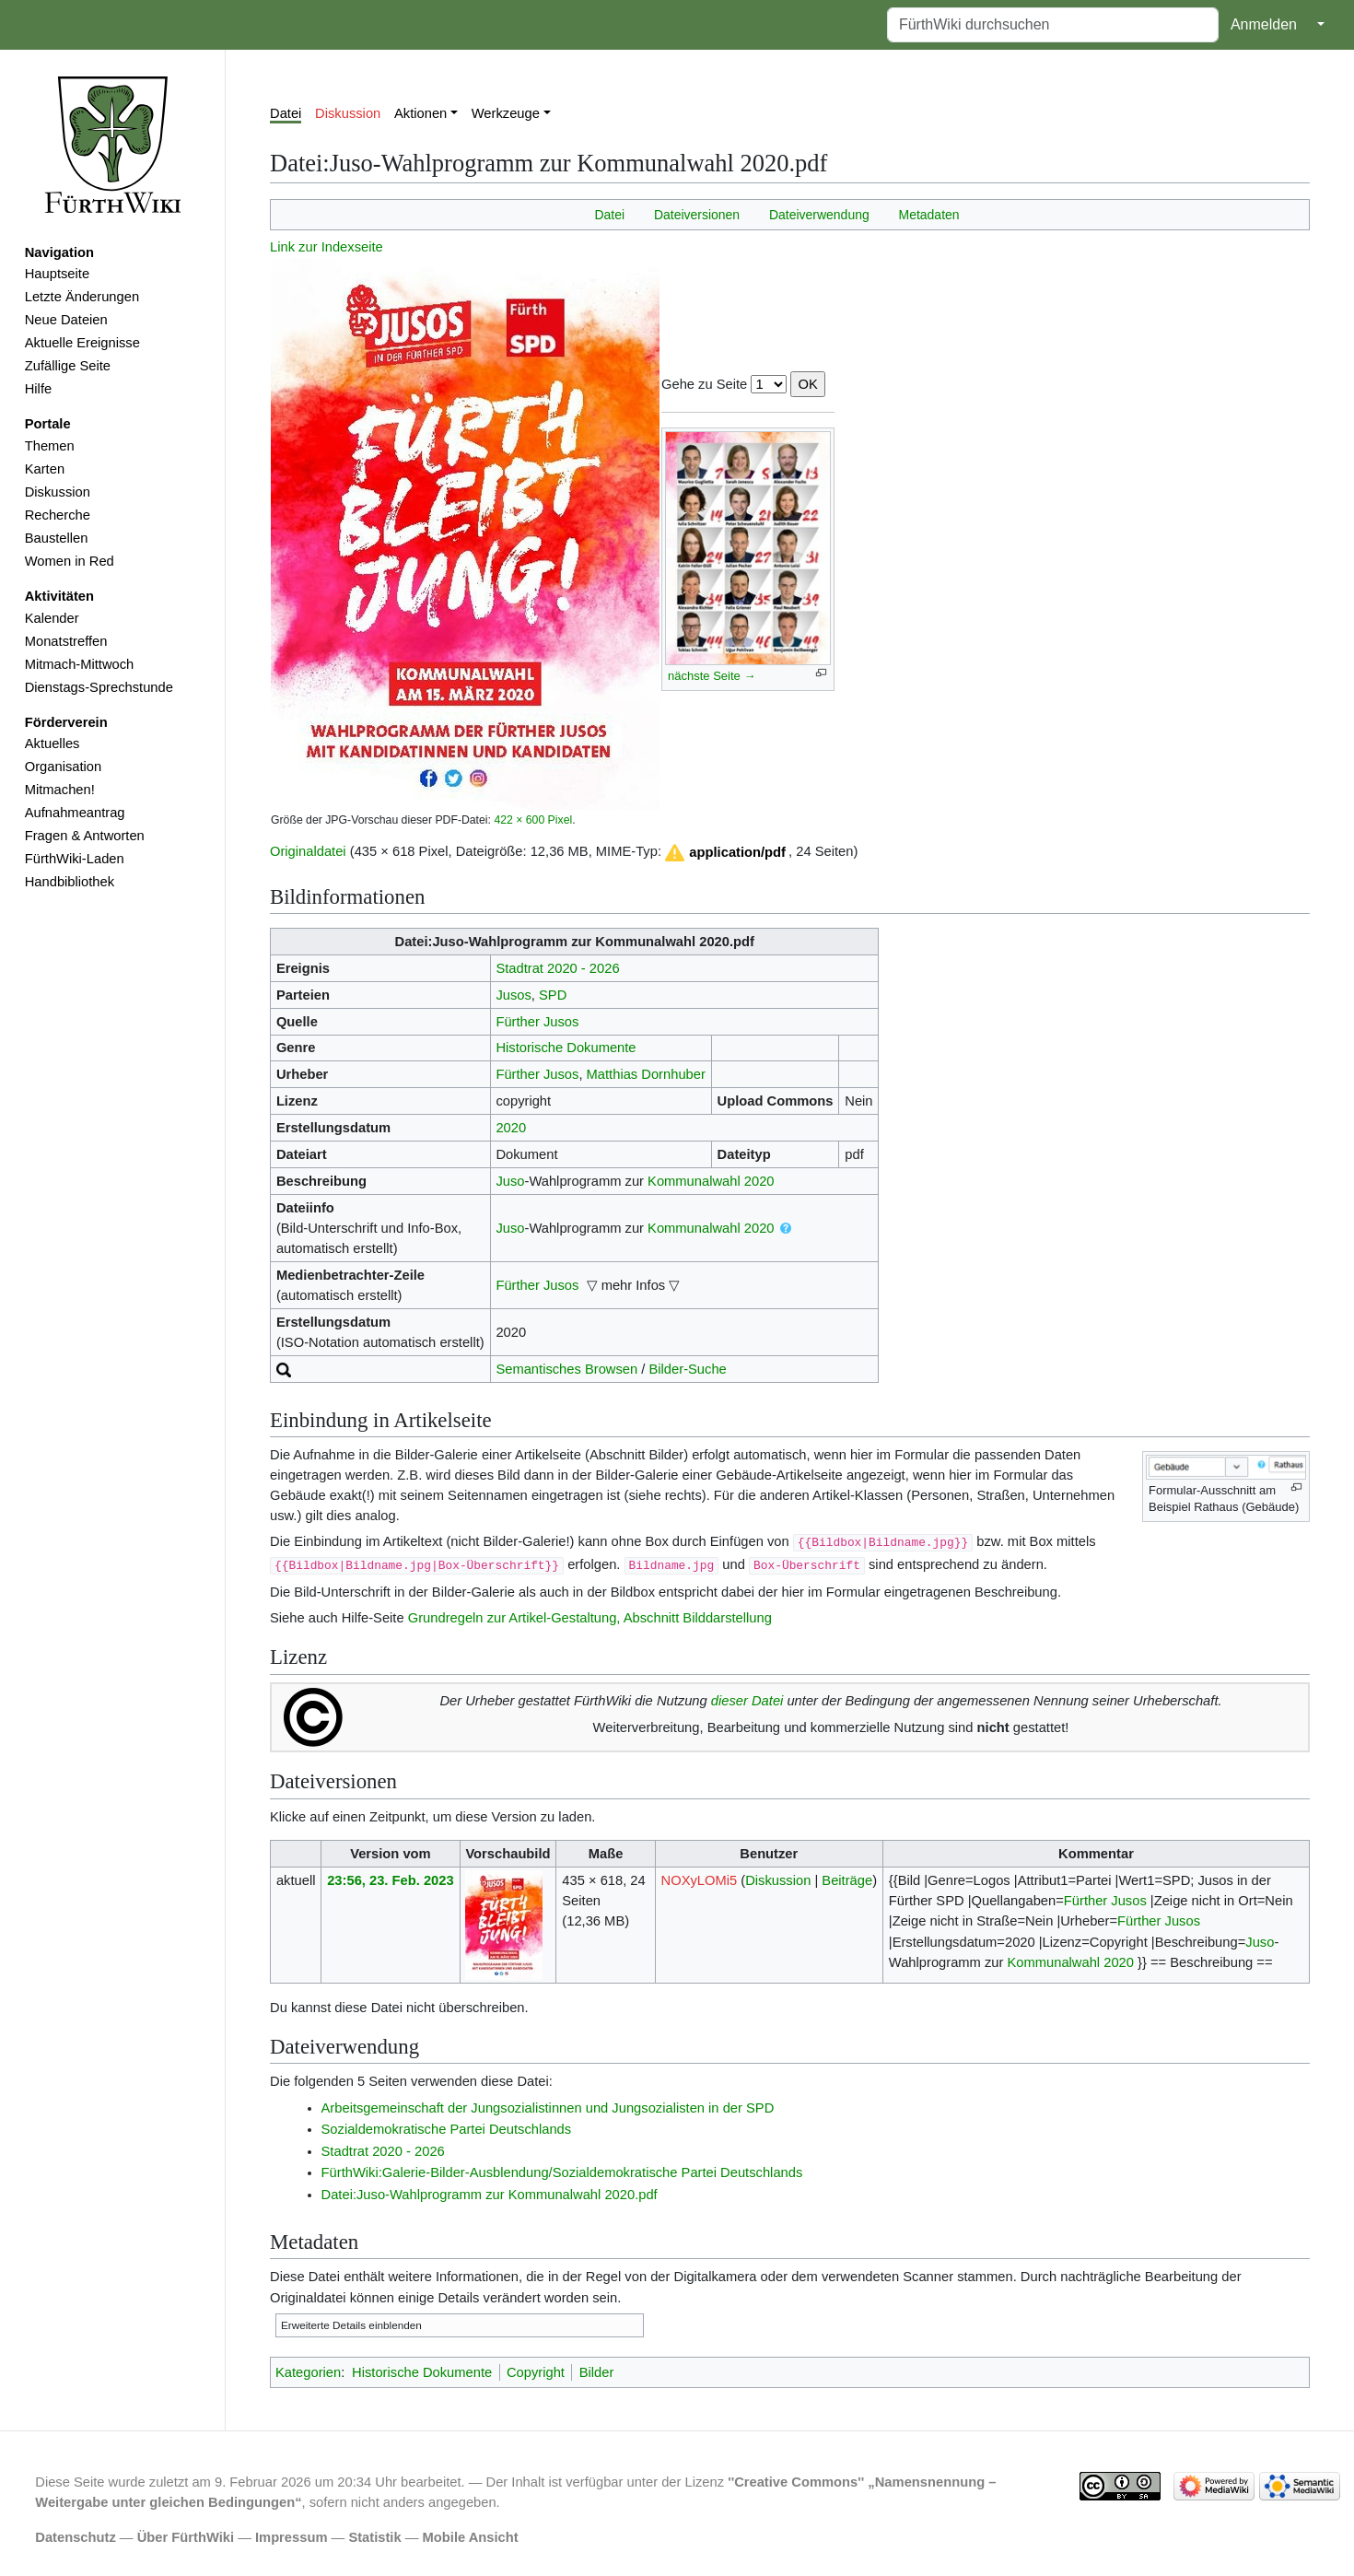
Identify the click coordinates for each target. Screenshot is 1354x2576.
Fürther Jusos (537, 1021)
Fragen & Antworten (85, 835)
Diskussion (57, 492)
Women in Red (69, 561)
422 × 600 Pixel (533, 820)
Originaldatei (308, 851)
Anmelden (1264, 24)
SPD (552, 995)
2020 (511, 1127)
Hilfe (38, 388)
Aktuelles (52, 743)
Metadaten (929, 214)
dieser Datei (747, 1700)
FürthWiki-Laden (74, 858)
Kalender (52, 618)
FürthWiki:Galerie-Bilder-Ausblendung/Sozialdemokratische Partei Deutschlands (562, 2172)
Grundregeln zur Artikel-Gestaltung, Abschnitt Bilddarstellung (590, 1617)
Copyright (536, 2372)
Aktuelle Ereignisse (82, 342)
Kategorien (308, 2372)
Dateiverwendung (819, 214)
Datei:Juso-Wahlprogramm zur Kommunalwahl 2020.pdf (489, 2194)
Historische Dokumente (566, 1047)
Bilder (596, 2372)
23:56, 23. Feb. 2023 (390, 1880)
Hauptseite (57, 273)
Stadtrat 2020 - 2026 (557, 968)
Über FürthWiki (185, 2537)
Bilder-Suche (688, 1369)
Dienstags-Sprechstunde (99, 687)
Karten (44, 469)
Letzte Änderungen (82, 296)
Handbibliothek (69, 881)
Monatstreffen (66, 641)
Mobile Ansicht (471, 2537)
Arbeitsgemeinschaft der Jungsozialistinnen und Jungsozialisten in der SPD (548, 2108)
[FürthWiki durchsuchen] (1053, 24)
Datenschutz (75, 2537)
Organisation (63, 766)
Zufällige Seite (68, 365)
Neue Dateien (66, 319)
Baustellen (56, 538)
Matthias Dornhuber (646, 1074)
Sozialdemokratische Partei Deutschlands (446, 2129)
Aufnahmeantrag (75, 812)
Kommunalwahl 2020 (711, 1181)
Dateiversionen (697, 214)
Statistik (374, 2537)
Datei (285, 113)
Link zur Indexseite (326, 247)
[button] (723, 852)
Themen (50, 446)
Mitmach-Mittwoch (79, 664)
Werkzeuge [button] (506, 113)
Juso (510, 1181)
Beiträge (847, 1880)
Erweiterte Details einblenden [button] (351, 2325)
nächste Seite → (711, 676)
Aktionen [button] (420, 113)
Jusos (513, 995)
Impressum (291, 2537)
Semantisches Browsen (566, 1369)
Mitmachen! (60, 789)
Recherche (57, 515)
